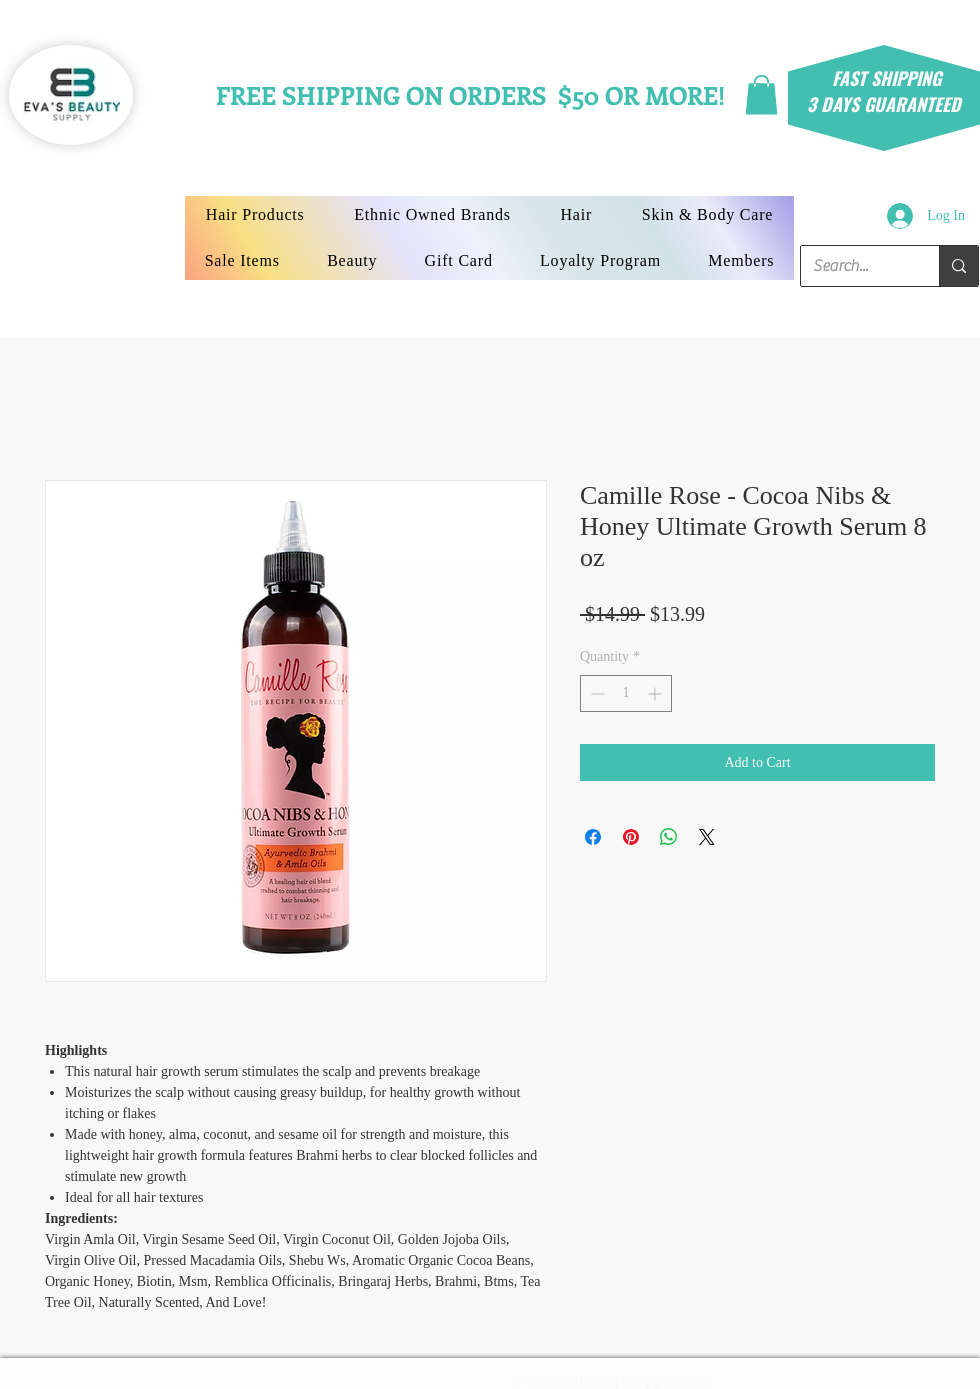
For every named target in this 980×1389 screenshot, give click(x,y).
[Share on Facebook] (593, 837)
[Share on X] (707, 837)
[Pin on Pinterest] (631, 837)
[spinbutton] (626, 693)
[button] (761, 94)
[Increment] (656, 693)
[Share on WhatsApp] (669, 837)
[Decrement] (595, 693)
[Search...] (855, 266)
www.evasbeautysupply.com (612, 1381)
